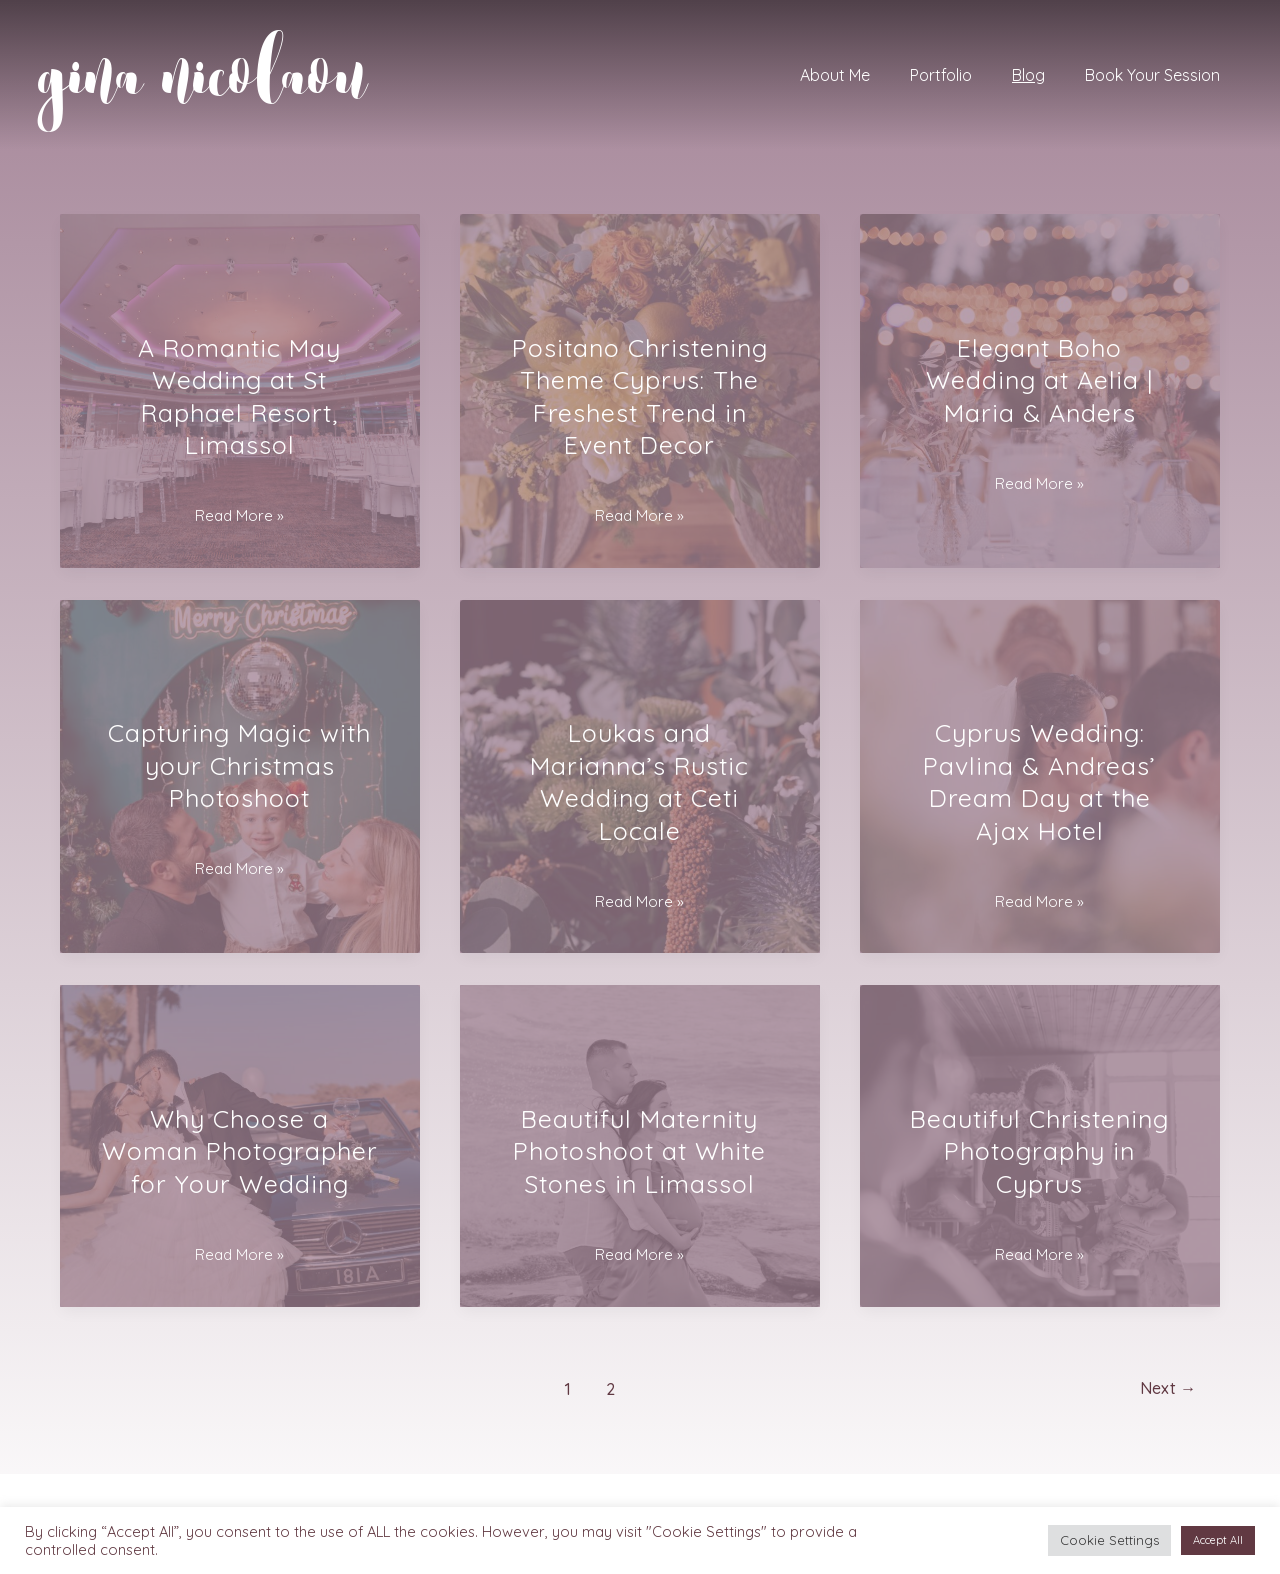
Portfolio (961, 75)
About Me (863, 75)
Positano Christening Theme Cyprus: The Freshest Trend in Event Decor (640, 396)
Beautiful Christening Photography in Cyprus (1039, 1151)
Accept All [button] (1218, 1540)
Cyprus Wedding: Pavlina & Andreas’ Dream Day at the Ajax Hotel (1039, 781)
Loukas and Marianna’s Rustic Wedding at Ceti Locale (639, 781)
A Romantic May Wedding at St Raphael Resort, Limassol (239, 396)
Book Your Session (1156, 75)
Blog (1040, 75)
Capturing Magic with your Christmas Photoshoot (239, 765)
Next (1164, 1388)
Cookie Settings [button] (1109, 1540)
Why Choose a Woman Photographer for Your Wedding (240, 1151)
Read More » (239, 516)
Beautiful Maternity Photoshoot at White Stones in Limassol (639, 1151)
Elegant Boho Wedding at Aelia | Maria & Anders (1039, 380)
